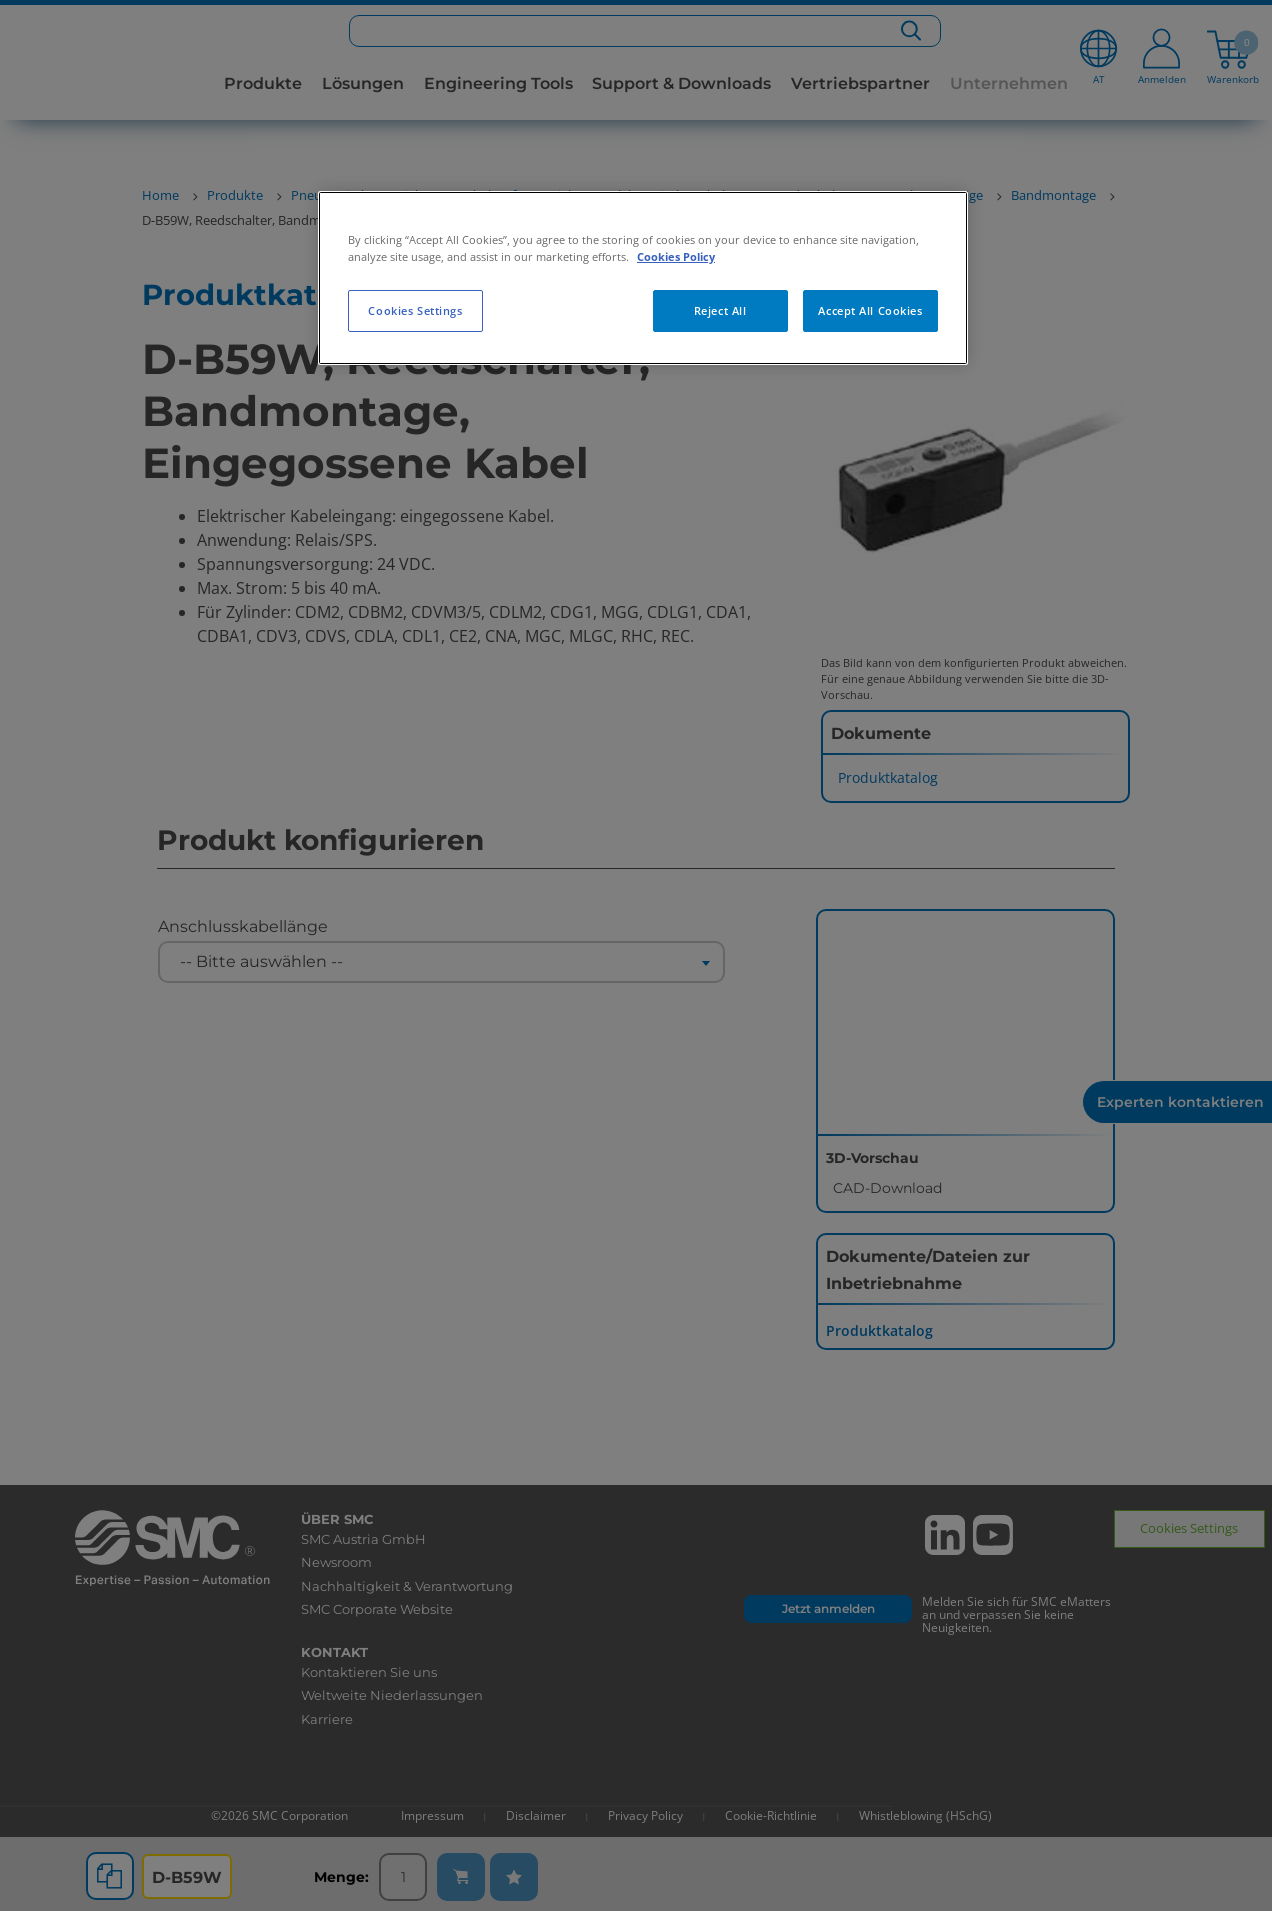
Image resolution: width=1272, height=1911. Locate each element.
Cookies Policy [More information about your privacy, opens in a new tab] (676, 256)
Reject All (720, 310)
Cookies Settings (415, 310)
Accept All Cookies (870, 310)
